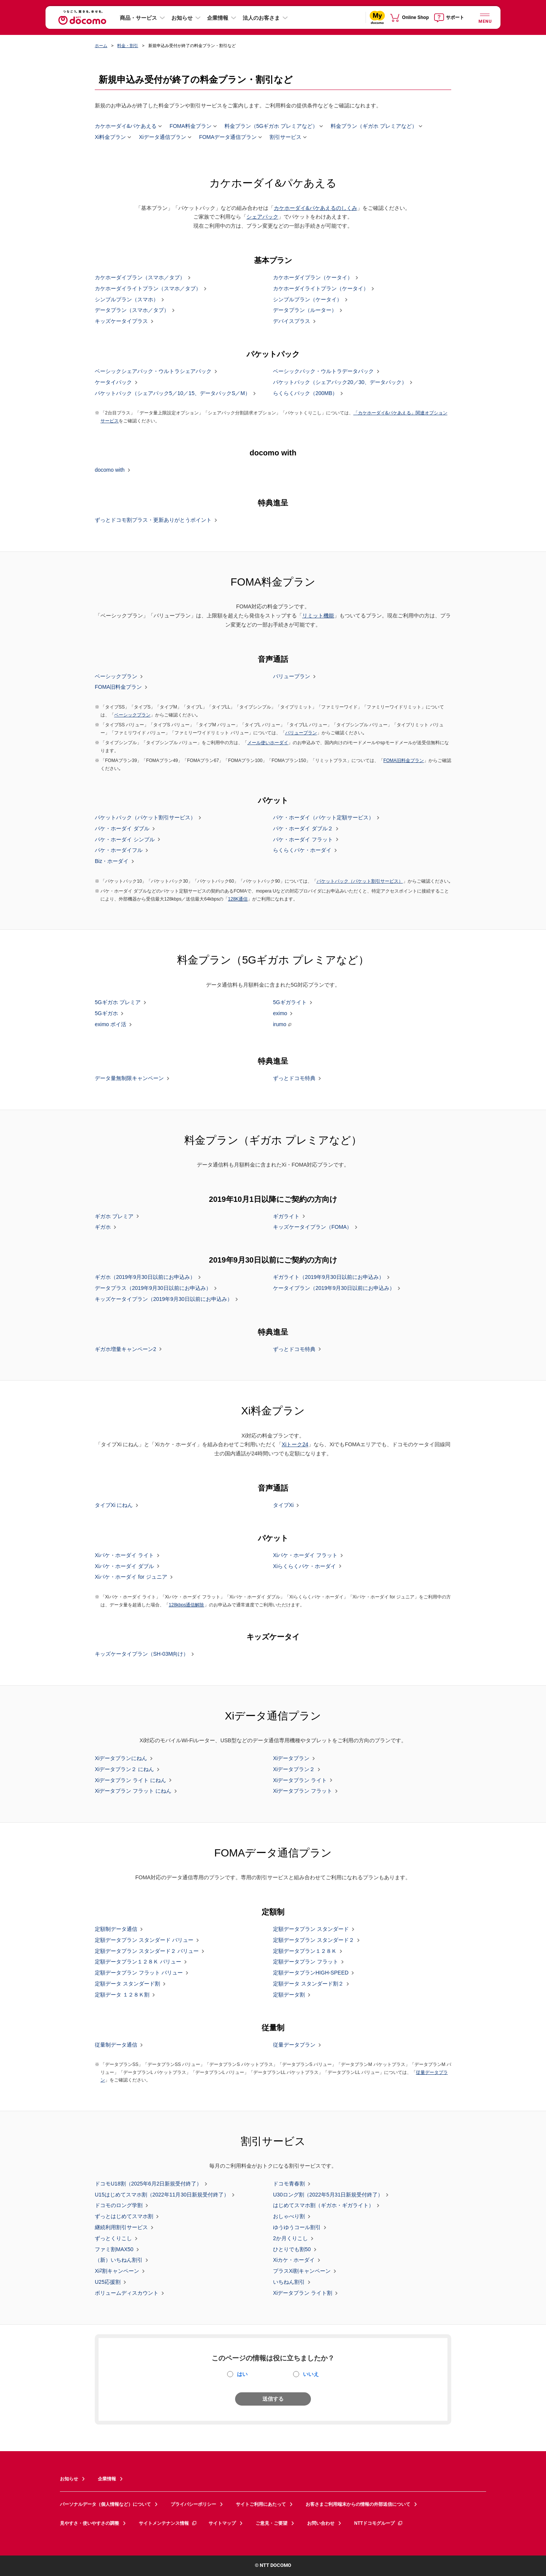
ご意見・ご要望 (271, 2523)
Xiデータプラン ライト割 (302, 2293)
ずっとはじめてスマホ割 (124, 2216)
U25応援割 (108, 2282)
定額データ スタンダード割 (127, 1984)
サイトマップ (222, 2523)
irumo (279, 1024)
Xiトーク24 (295, 1444)
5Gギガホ (106, 1013)
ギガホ (103, 1227)
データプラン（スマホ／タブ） (132, 310)
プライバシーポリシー (193, 2504)
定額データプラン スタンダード (311, 1929)
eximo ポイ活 (110, 1024)
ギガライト (286, 1216)
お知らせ (182, 18)
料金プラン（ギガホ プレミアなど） (374, 126)
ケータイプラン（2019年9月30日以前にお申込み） (334, 1288)
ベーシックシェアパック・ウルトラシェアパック (153, 371)
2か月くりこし (290, 2238)
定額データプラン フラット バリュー (139, 1973)
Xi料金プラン (110, 137)
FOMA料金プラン (190, 126)
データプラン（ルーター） (305, 310)
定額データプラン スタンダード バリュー (144, 1940)
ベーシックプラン (116, 676)
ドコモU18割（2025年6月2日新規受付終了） (148, 2184)
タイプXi (283, 1505)
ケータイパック (113, 382)
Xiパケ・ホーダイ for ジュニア (131, 1577)
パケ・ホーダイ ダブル (122, 828)
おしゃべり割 (289, 2216)
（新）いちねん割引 (119, 2260)
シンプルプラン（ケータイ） (307, 299)
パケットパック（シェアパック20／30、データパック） (340, 382)
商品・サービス (138, 18)
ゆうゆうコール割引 (297, 2227)
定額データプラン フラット (305, 1962)
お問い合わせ (320, 2523)
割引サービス (285, 137)
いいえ (311, 2374)
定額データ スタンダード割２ (308, 1984)
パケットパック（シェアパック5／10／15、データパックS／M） (172, 393)
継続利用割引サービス (121, 2227)
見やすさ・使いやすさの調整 (89, 2523)
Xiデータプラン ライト (300, 1780)
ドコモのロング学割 (119, 2205)
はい (242, 2374)
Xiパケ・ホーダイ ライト (124, 1555)
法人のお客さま (261, 18)
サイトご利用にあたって (261, 2504)
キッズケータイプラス (121, 321)
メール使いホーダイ (267, 742)
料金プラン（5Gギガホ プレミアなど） (271, 126)
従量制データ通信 (116, 2044)
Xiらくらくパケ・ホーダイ (304, 1566)
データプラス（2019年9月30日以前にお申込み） (153, 1288)
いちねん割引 (289, 2282)
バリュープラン (291, 676)
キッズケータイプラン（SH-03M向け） (141, 1654)
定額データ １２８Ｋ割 (122, 1995)
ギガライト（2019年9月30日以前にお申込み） (328, 1277)
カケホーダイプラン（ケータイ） (313, 277)
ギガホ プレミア (114, 1216)
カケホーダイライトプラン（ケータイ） (321, 288)
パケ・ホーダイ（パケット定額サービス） (323, 817)
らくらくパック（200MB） (305, 393)
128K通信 (238, 899)
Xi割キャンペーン (117, 2271)
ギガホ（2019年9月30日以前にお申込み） (145, 1277)
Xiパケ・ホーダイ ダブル (124, 1566)
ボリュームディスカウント (126, 2293)
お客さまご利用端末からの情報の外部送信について (358, 2504)
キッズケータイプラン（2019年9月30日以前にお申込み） (163, 1299)
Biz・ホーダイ (112, 861)
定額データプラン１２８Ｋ (305, 1951)
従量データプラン (294, 2044)
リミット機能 (318, 616)
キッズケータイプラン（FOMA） (312, 1227)
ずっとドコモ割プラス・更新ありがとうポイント (153, 520)
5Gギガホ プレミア (118, 1002)
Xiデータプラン (291, 1758)
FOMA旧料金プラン (118, 687)
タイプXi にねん (114, 1505)
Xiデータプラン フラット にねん (133, 1791)
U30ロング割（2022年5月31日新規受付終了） (328, 2194)
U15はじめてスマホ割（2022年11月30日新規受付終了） (162, 2194)
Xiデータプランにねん (121, 1758)
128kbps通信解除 (186, 1605)
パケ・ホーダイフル (119, 850)
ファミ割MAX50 (114, 2249)
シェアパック (262, 217)
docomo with (110, 470)
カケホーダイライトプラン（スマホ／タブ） (148, 288)
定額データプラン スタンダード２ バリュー (147, 1951)
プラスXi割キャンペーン (302, 2271)
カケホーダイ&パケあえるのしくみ (315, 208)
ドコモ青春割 (289, 2184)
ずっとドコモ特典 (294, 1078)
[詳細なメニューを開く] (485, 17)
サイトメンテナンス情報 (168, 2523)
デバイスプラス (291, 321)
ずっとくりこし (113, 2238)
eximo (280, 1013)
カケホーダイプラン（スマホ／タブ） (140, 277)
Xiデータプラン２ (294, 1769)
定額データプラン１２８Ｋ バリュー (138, 1962)
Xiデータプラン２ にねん (124, 1769)
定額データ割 (289, 1995)
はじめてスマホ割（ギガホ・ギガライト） (323, 2205)
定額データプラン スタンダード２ (313, 1940)
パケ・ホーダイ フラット (303, 839)
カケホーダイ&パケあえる (126, 126)
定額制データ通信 (116, 1929)
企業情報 (217, 18)
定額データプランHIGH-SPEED (310, 1973)
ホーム (101, 45)
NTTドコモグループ (378, 2523)
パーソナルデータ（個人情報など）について (105, 2504)
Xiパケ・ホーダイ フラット (305, 1555)
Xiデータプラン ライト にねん (130, 1780)
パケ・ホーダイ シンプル (125, 839)
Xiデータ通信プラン (162, 137)
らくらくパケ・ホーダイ (302, 850)
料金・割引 (127, 45)
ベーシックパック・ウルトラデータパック (323, 371)
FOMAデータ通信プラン (228, 137)
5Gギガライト (290, 1002)
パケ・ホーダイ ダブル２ (303, 828)
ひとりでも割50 (292, 2249)
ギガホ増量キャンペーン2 (125, 1349)
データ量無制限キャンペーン (129, 1078)
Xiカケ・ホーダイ (294, 2260)
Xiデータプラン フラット (302, 1791)
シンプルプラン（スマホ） (126, 299)
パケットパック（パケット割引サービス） (145, 817)
